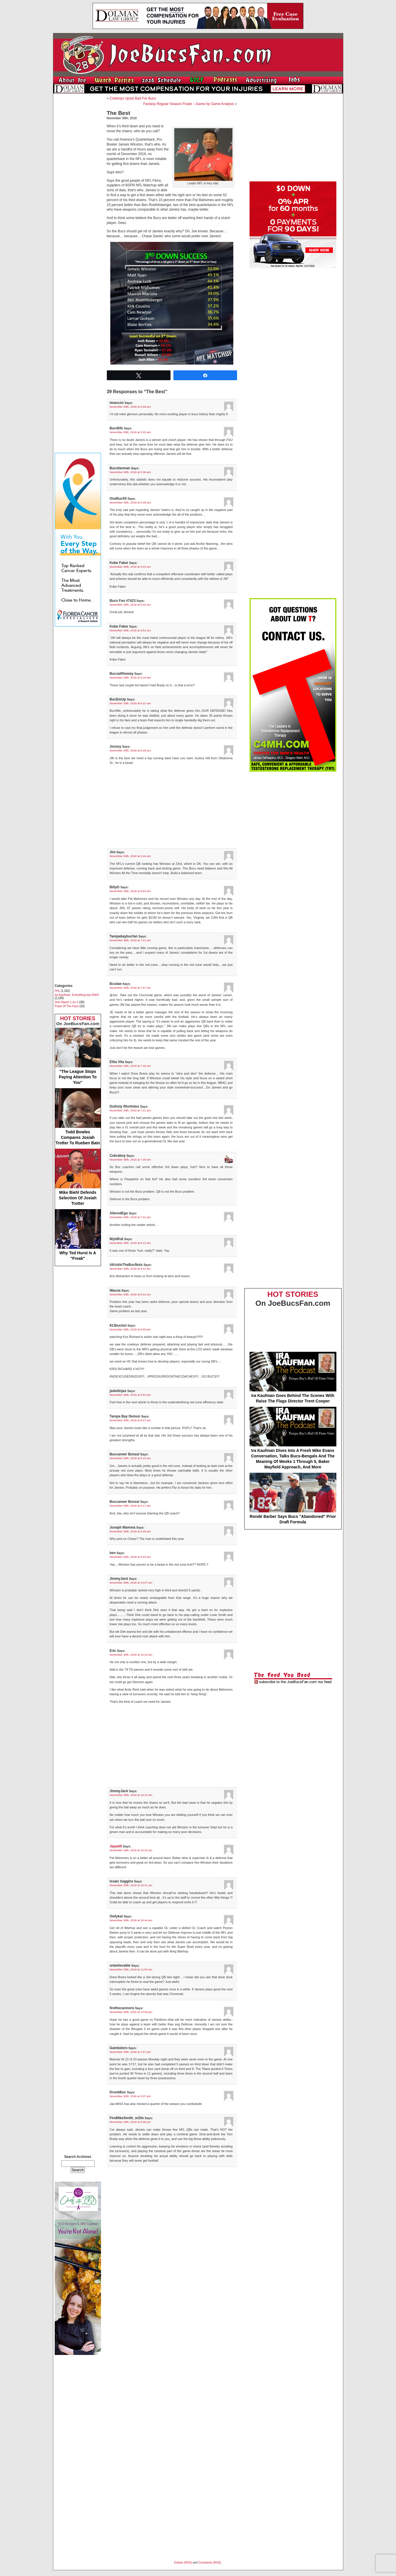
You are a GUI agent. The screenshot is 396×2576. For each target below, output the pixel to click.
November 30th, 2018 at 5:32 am (130, 432)
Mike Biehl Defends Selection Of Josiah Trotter (78, 1177)
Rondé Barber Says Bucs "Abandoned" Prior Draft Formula (293, 1498)
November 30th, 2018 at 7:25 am (130, 1159)
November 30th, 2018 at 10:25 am (131, 1850)
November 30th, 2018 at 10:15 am (131, 1795)
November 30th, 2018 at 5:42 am (130, 566)
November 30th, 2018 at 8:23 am (130, 1268)
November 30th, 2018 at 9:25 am (130, 1531)
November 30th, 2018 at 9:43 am (130, 1556)
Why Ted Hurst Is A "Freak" (78, 1235)
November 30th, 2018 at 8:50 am (130, 1329)
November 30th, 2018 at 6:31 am (130, 703)
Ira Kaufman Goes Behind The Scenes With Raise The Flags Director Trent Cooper (293, 1377)
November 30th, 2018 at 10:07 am (131, 1582)
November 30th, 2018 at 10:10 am (131, 1654)
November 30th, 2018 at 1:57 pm (130, 2051)
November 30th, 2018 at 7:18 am (130, 1065)
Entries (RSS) (183, 2562)
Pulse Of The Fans (67, 1006)
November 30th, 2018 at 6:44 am (130, 856)
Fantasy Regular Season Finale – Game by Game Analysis (188, 104)
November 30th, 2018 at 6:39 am (130, 750)
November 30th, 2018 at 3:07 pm (130, 2096)
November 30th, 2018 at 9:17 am (130, 1505)
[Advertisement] (78, 184)
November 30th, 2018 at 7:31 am (130, 1217)
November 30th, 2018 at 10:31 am (131, 1885)
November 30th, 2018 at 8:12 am (130, 1242)
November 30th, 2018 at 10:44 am (131, 1920)
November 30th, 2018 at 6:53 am (130, 891)
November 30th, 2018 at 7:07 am (130, 987)
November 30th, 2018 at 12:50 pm (131, 2012)
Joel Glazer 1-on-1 (66, 1002)
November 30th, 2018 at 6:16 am (130, 677)
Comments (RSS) (209, 2562)
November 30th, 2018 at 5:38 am (130, 502)
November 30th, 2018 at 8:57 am (130, 1420)
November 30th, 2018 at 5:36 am (130, 472)
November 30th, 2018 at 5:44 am (130, 604)
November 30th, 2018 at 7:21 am (130, 1110)
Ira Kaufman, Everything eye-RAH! (77, 994)
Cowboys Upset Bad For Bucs (133, 98)
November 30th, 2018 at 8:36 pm (130, 2121)
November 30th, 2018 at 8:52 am (130, 1394)
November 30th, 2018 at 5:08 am (130, 406)
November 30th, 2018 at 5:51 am (130, 630)
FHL (57, 990)
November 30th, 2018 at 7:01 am (130, 940)
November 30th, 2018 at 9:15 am (130, 1458)
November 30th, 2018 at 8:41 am (130, 1294)
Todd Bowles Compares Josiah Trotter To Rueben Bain (78, 1116)
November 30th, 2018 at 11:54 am (131, 1969)
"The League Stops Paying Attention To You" (78, 1056)
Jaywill (116, 1846)
